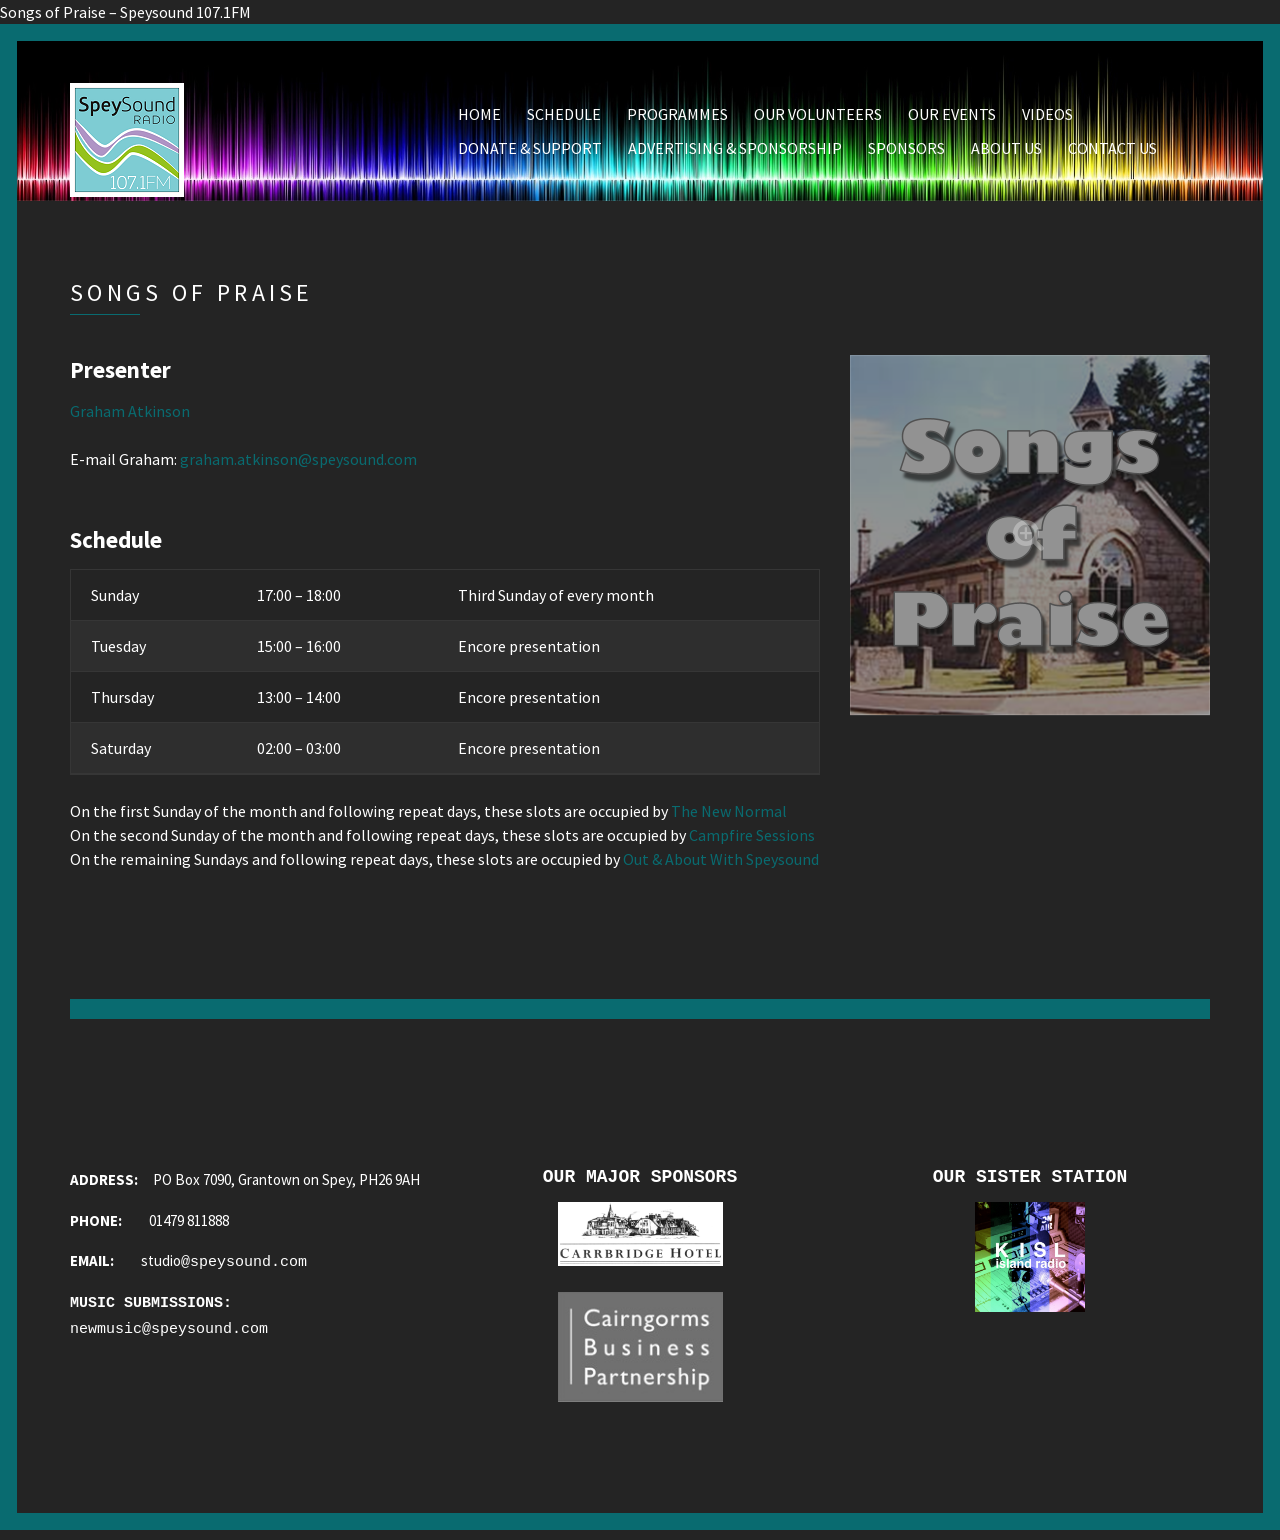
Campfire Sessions (752, 838)
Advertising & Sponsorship (735, 151)
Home (479, 117)
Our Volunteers (818, 117)
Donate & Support (530, 151)
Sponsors (906, 151)
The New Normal (729, 814)
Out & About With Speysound (721, 862)
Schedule (564, 117)
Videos (1047, 117)
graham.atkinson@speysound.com (298, 462)
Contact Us (1112, 151)
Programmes (677, 117)
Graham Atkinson (130, 414)
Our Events (952, 117)
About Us (1006, 151)
